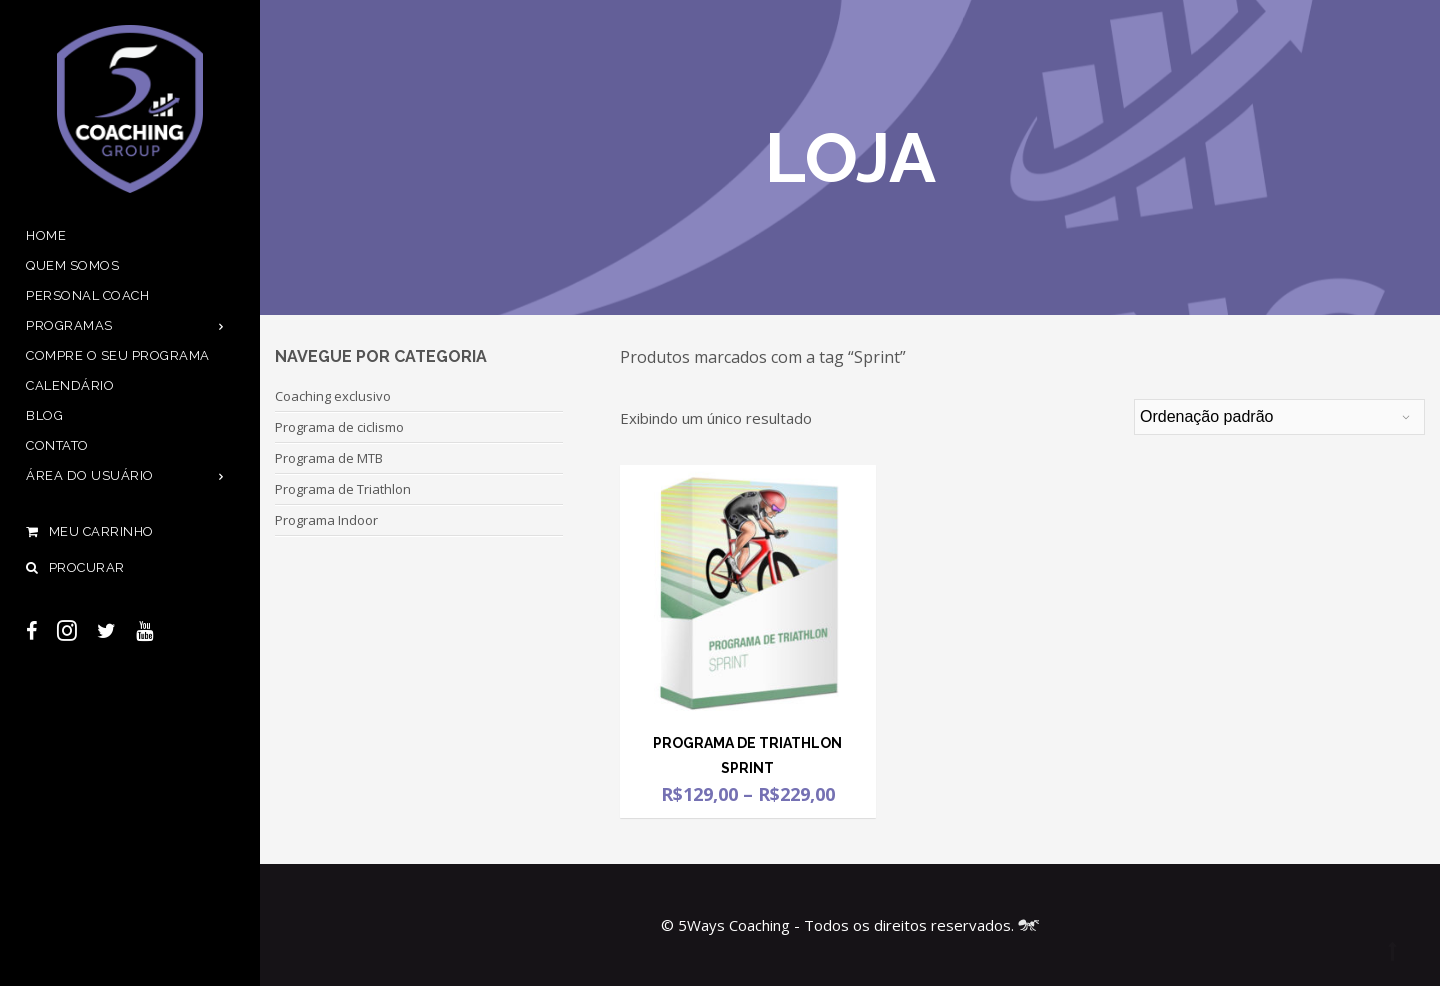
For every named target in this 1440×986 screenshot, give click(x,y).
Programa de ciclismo (339, 427)
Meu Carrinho (130, 532)
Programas (69, 325)
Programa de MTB (329, 458)
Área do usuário (90, 475)
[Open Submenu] (221, 325)
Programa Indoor (326, 520)
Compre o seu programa (118, 355)
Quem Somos (72, 265)
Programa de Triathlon (343, 489)
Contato (57, 445)
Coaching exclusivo (333, 396)
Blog (44, 415)
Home (46, 235)
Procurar (75, 567)
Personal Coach (87, 295)
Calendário (70, 385)
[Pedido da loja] (1279, 417)
